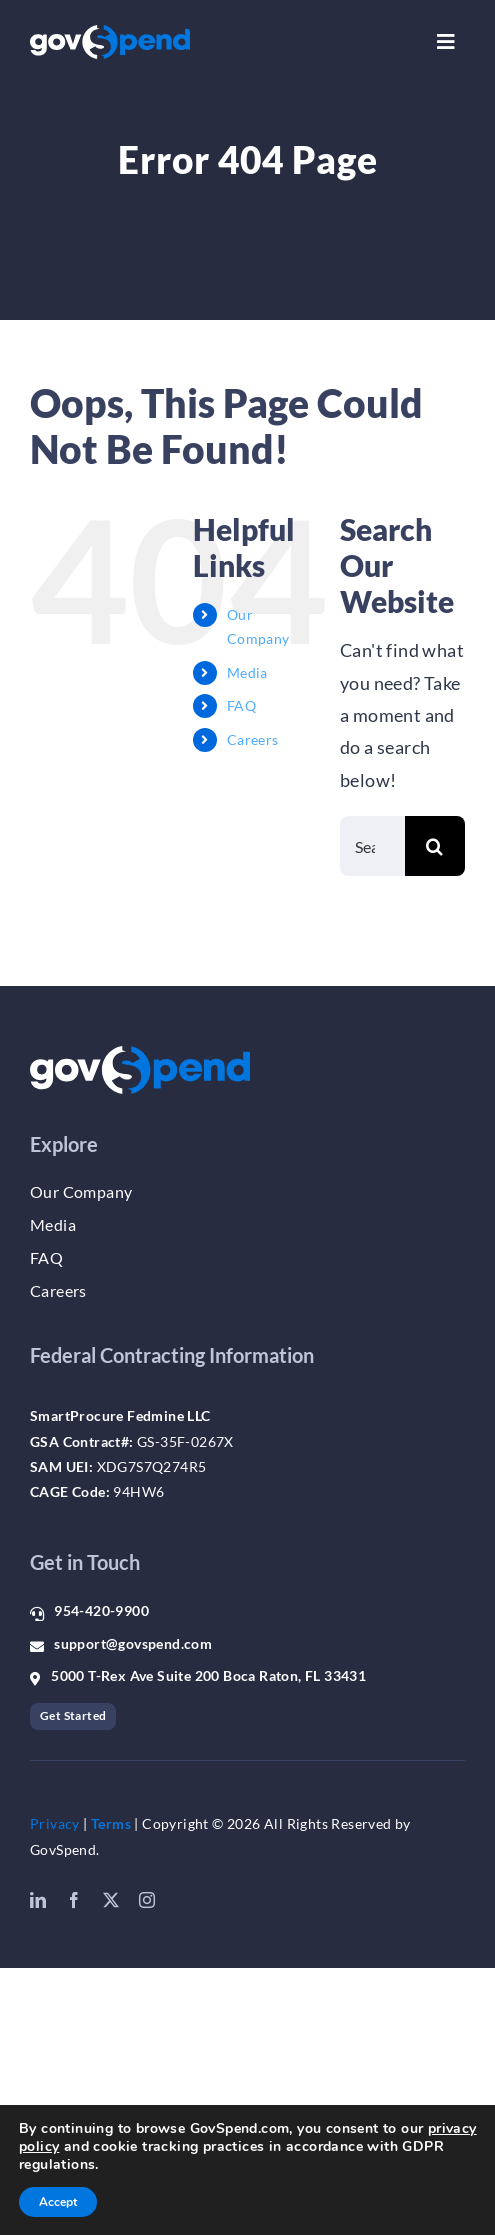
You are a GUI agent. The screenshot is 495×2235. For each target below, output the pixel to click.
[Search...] (372, 846)
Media (247, 672)
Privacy (55, 1823)
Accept (58, 2202)
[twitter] (111, 1900)
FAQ (241, 705)
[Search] (435, 846)
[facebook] (74, 1900)
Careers (253, 739)
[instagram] (147, 1900)
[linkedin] (38, 1900)
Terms (111, 1823)
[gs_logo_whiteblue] (110, 34)
